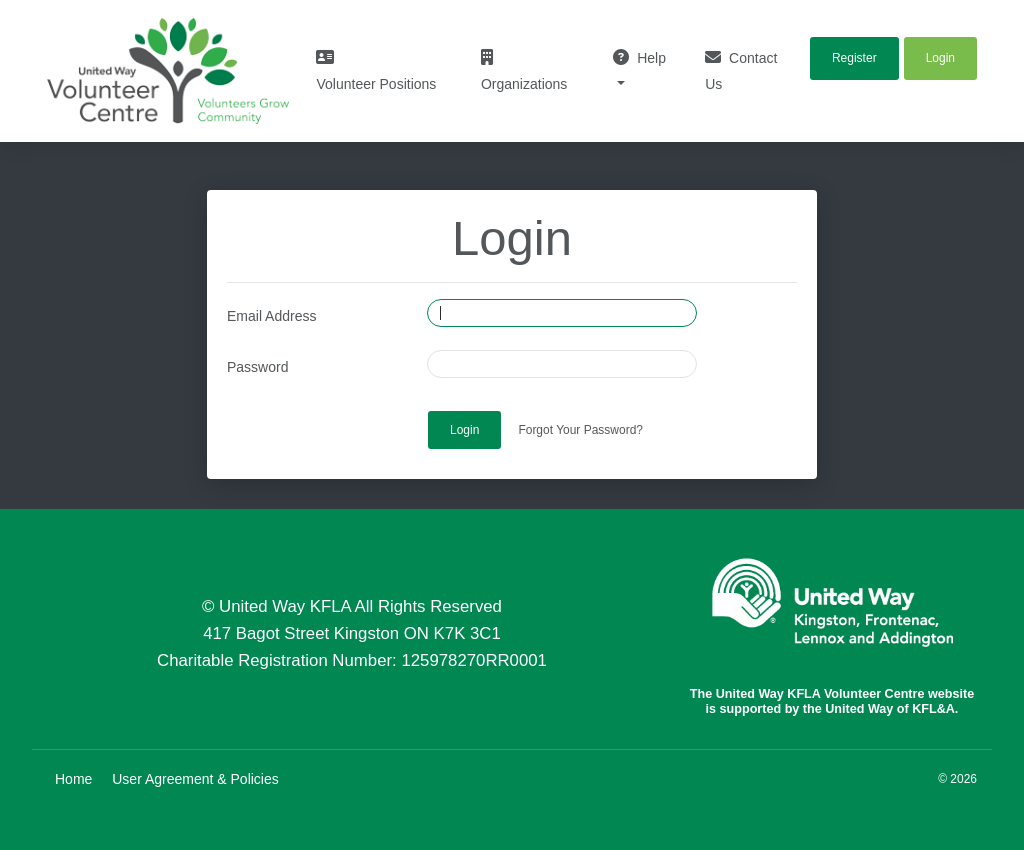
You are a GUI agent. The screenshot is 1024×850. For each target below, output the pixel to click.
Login (464, 430)
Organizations (524, 70)
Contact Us (741, 70)
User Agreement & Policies (195, 779)
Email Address (271, 316)
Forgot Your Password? (580, 430)
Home (73, 779)
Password (257, 367)
